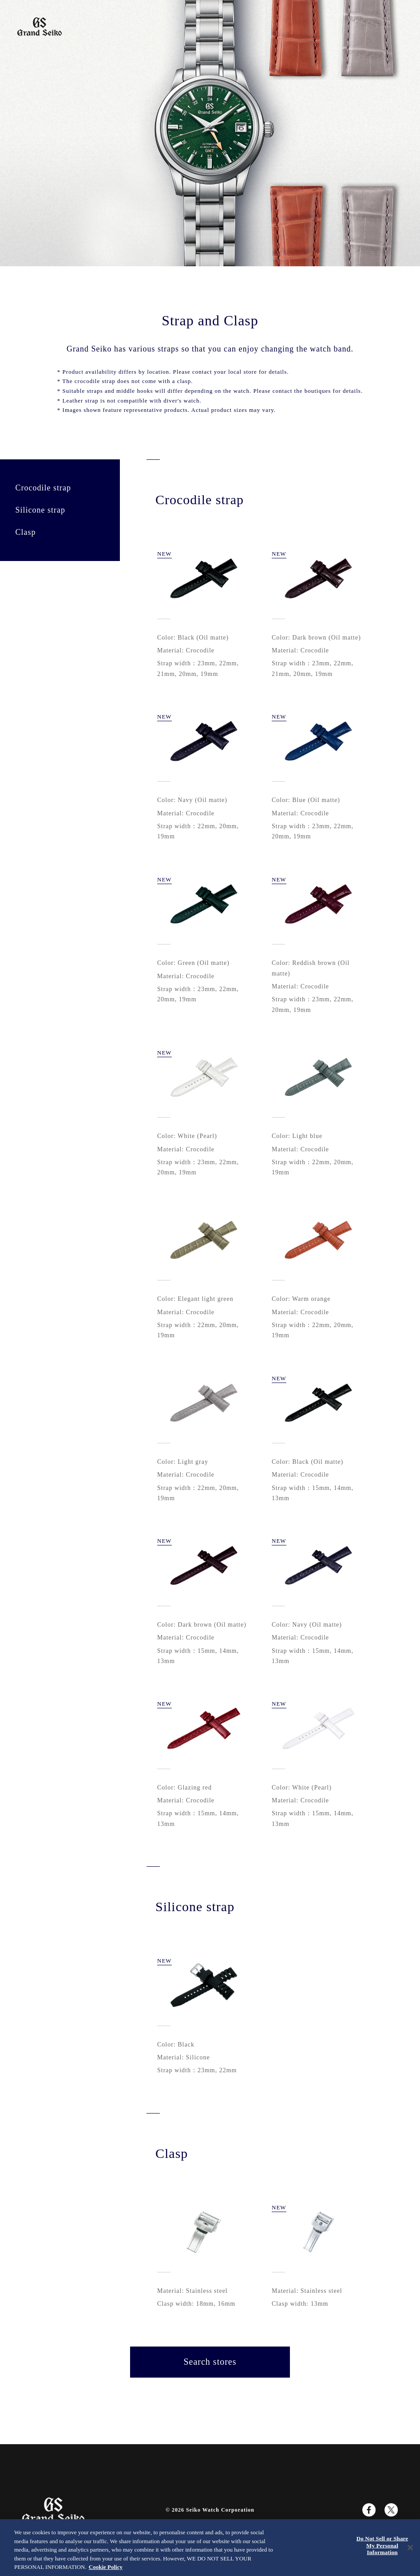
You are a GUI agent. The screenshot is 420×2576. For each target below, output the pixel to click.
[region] (210, 2547)
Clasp (25, 532)
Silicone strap (40, 510)
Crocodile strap (43, 487)
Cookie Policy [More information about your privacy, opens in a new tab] (106, 2567)
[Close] (410, 2547)
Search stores (209, 2362)
